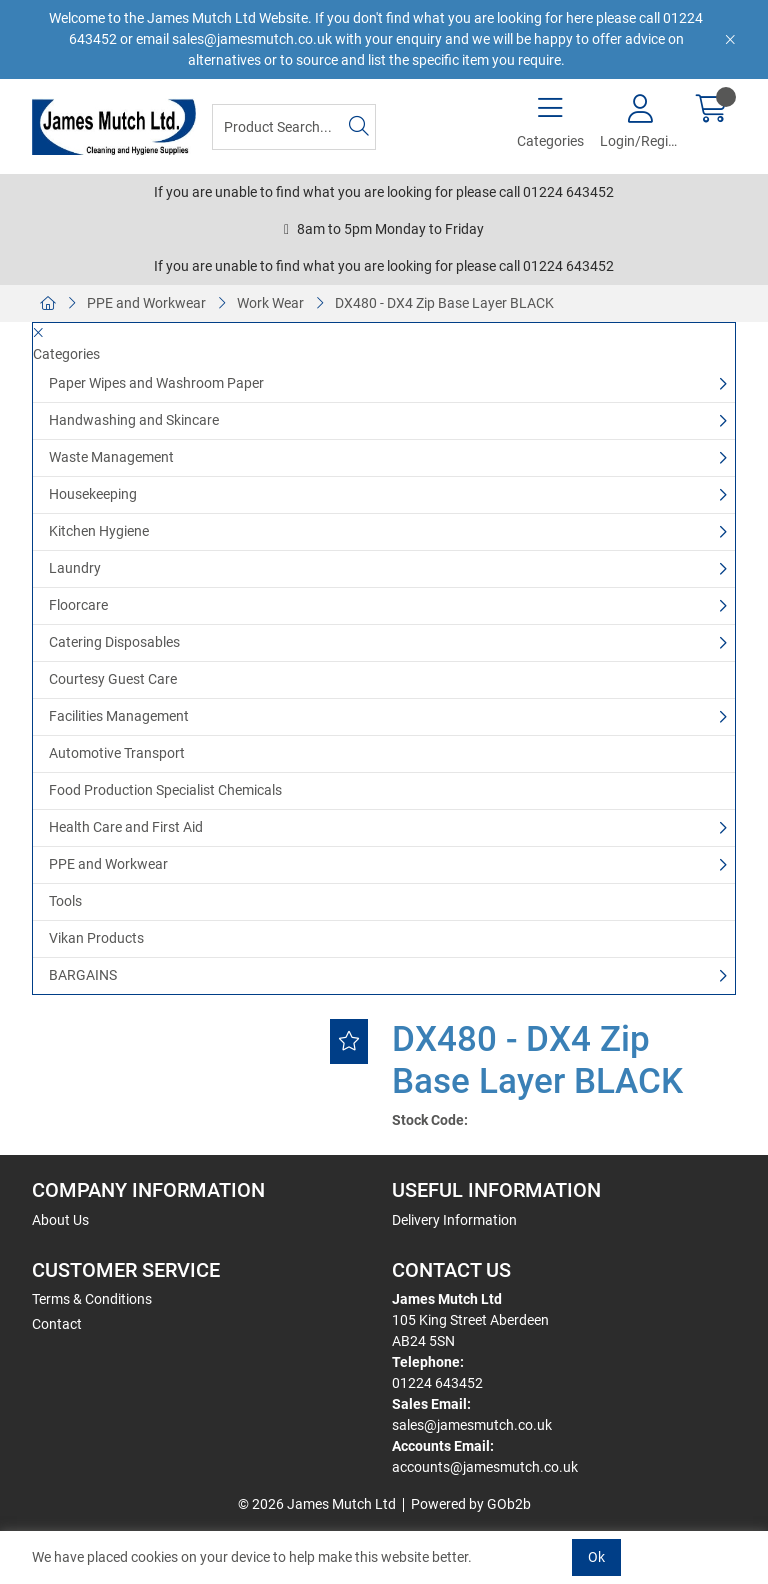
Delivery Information (454, 1220)
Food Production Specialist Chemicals (165, 790)
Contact (57, 1324)
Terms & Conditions (92, 1299)
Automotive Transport (117, 753)
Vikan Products (96, 938)
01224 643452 (437, 1383)
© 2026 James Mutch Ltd (317, 1504)
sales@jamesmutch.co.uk (472, 1425)
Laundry (75, 568)
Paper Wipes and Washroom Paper (156, 383)
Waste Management (111, 457)
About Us (60, 1220)
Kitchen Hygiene (99, 531)
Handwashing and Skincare (134, 420)
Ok (596, 1557)
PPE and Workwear (146, 303)
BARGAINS (83, 975)
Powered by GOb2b (471, 1504)
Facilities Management (119, 716)
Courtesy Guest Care (113, 679)
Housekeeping (93, 494)
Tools (65, 901)
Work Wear (270, 303)
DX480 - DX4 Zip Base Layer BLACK (444, 303)
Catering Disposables (114, 642)
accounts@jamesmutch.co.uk (485, 1467)
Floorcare (78, 605)
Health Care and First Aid (126, 827)
